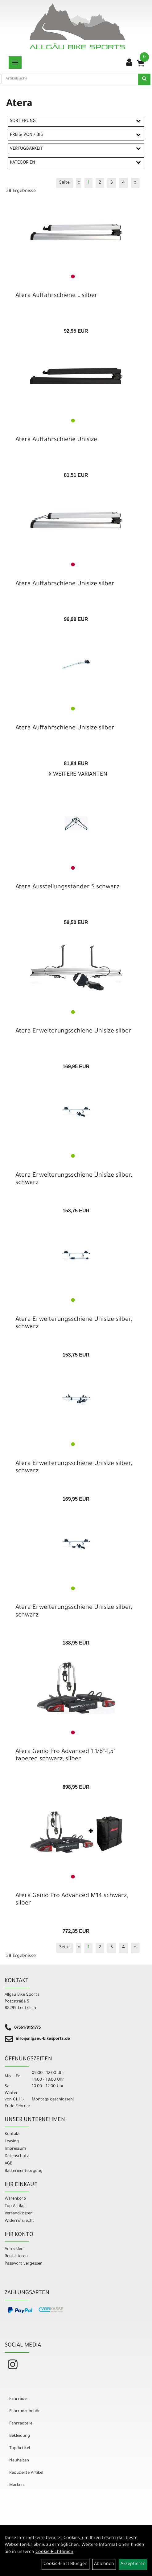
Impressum (15, 2149)
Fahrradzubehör (24, 2411)
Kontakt (12, 2134)
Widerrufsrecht (19, 2221)
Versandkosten (19, 2213)
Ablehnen (104, 2564)
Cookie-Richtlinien (54, 2552)
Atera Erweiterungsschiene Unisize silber (73, 1031)
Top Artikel (15, 2206)
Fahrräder (18, 2399)
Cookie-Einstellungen (65, 2564)
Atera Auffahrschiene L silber (56, 296)
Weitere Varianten (79, 775)
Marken (16, 2485)
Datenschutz (17, 2156)
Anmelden (14, 2249)
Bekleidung (19, 2436)
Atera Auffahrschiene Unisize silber (64, 584)
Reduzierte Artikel (26, 2473)
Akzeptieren (133, 2564)
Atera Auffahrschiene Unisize (56, 440)
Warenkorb (15, 2199)
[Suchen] (144, 79)
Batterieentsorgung (24, 2171)
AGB (8, 2163)
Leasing (12, 2141)
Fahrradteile (20, 2423)
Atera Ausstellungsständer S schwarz (67, 887)
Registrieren (16, 2256)
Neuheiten (19, 2460)
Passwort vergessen (24, 2264)
